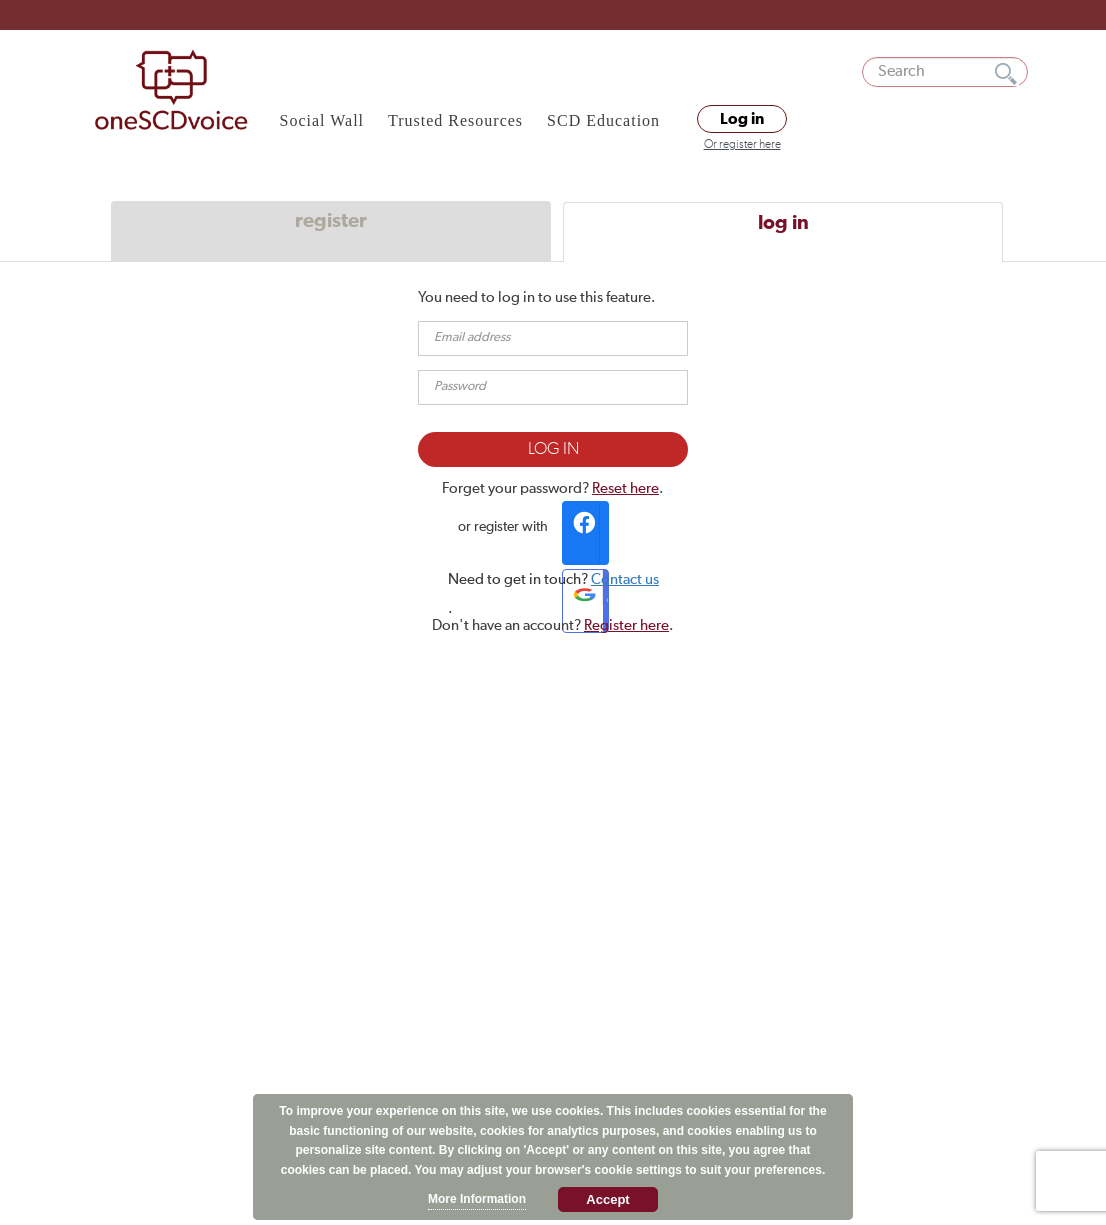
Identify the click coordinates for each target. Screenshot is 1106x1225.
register (331, 221)
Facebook (588, 533)
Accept (607, 1199)
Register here (626, 625)
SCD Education (603, 120)
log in (783, 223)
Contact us (625, 579)
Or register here (742, 145)
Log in (742, 119)
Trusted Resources (455, 120)
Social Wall (322, 120)
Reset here (625, 488)
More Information (477, 1199)
